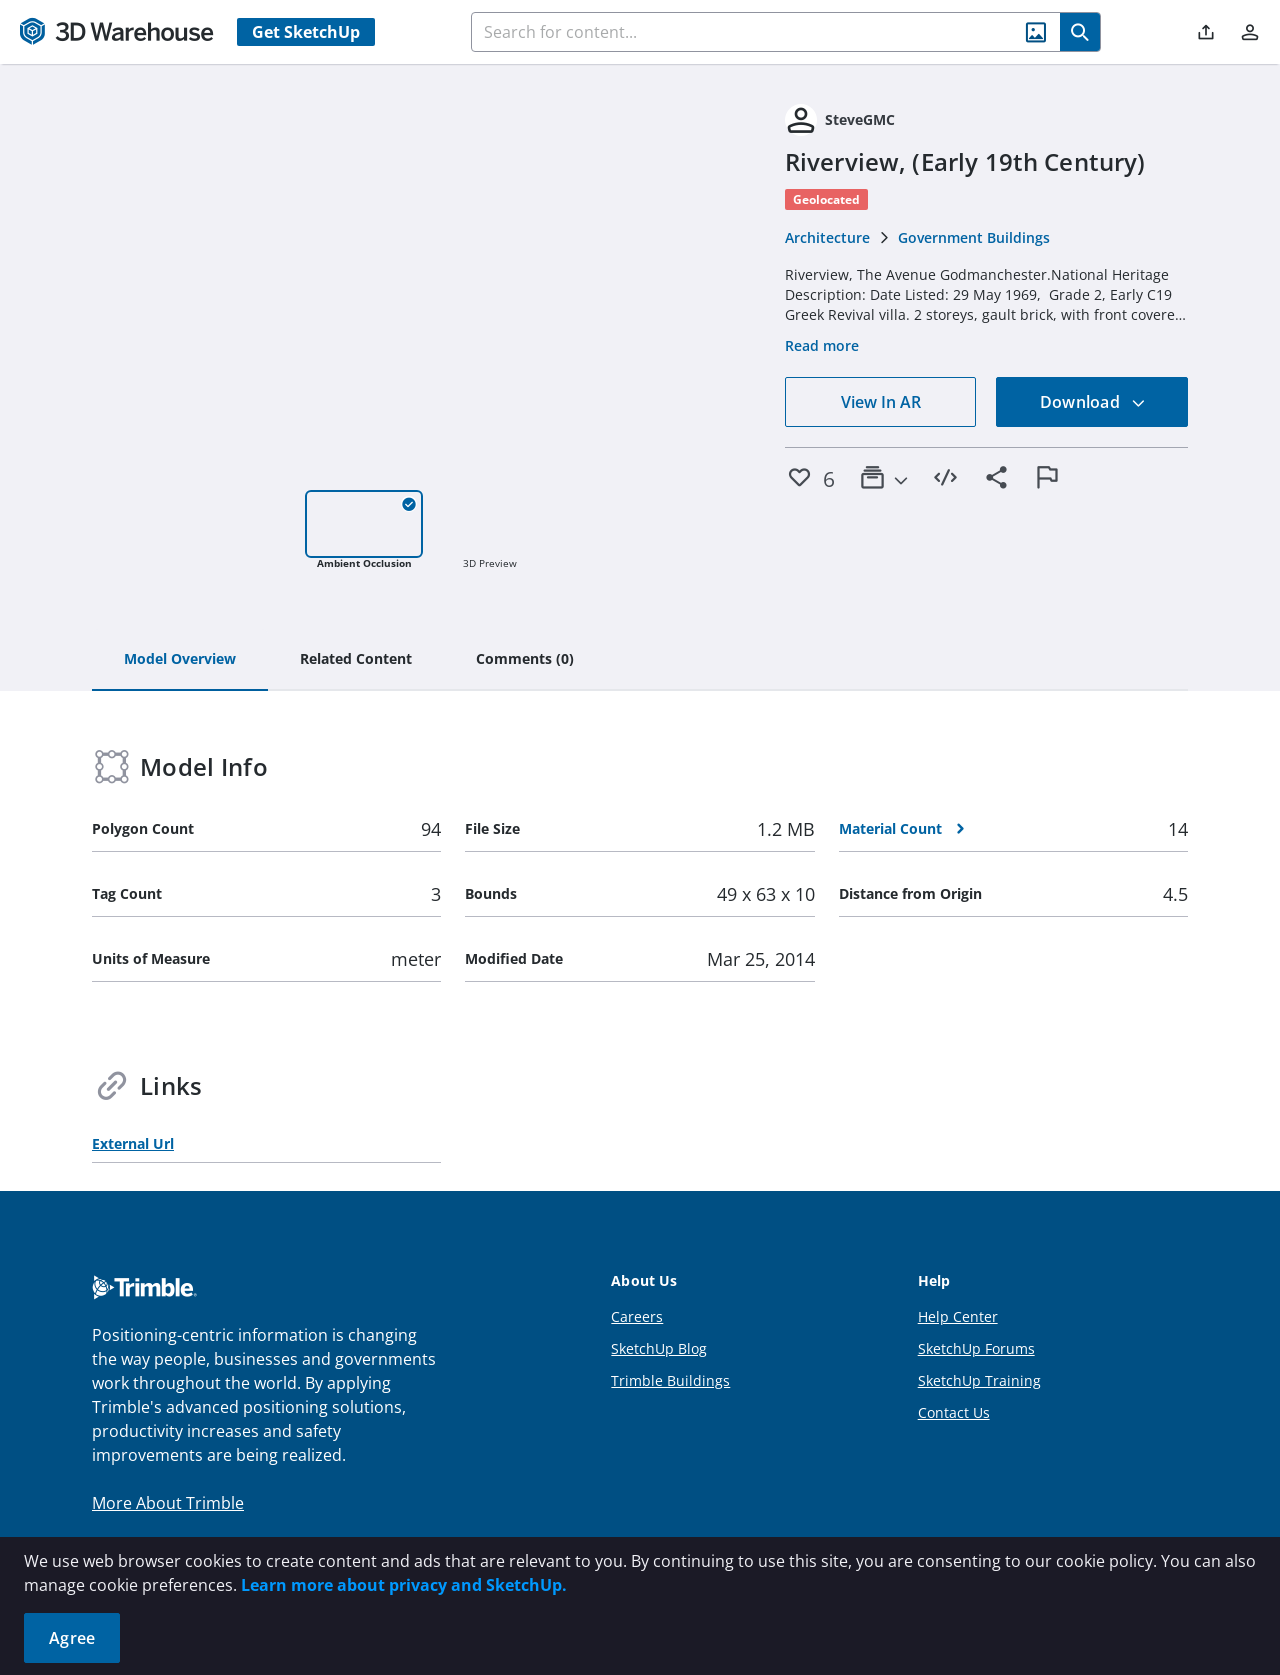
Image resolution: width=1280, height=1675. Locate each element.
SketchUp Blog (659, 1348)
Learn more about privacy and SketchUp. (404, 1585)
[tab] (180, 660)
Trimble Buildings (670, 1380)
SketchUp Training (979, 1380)
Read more (822, 345)
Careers (637, 1316)
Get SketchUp (306, 32)
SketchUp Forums (976, 1348)
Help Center (958, 1316)
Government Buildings (974, 237)
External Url (133, 1143)
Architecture (827, 237)
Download (1093, 402)
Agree (72, 1638)
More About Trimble (168, 1503)
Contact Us (954, 1412)
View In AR (881, 402)
